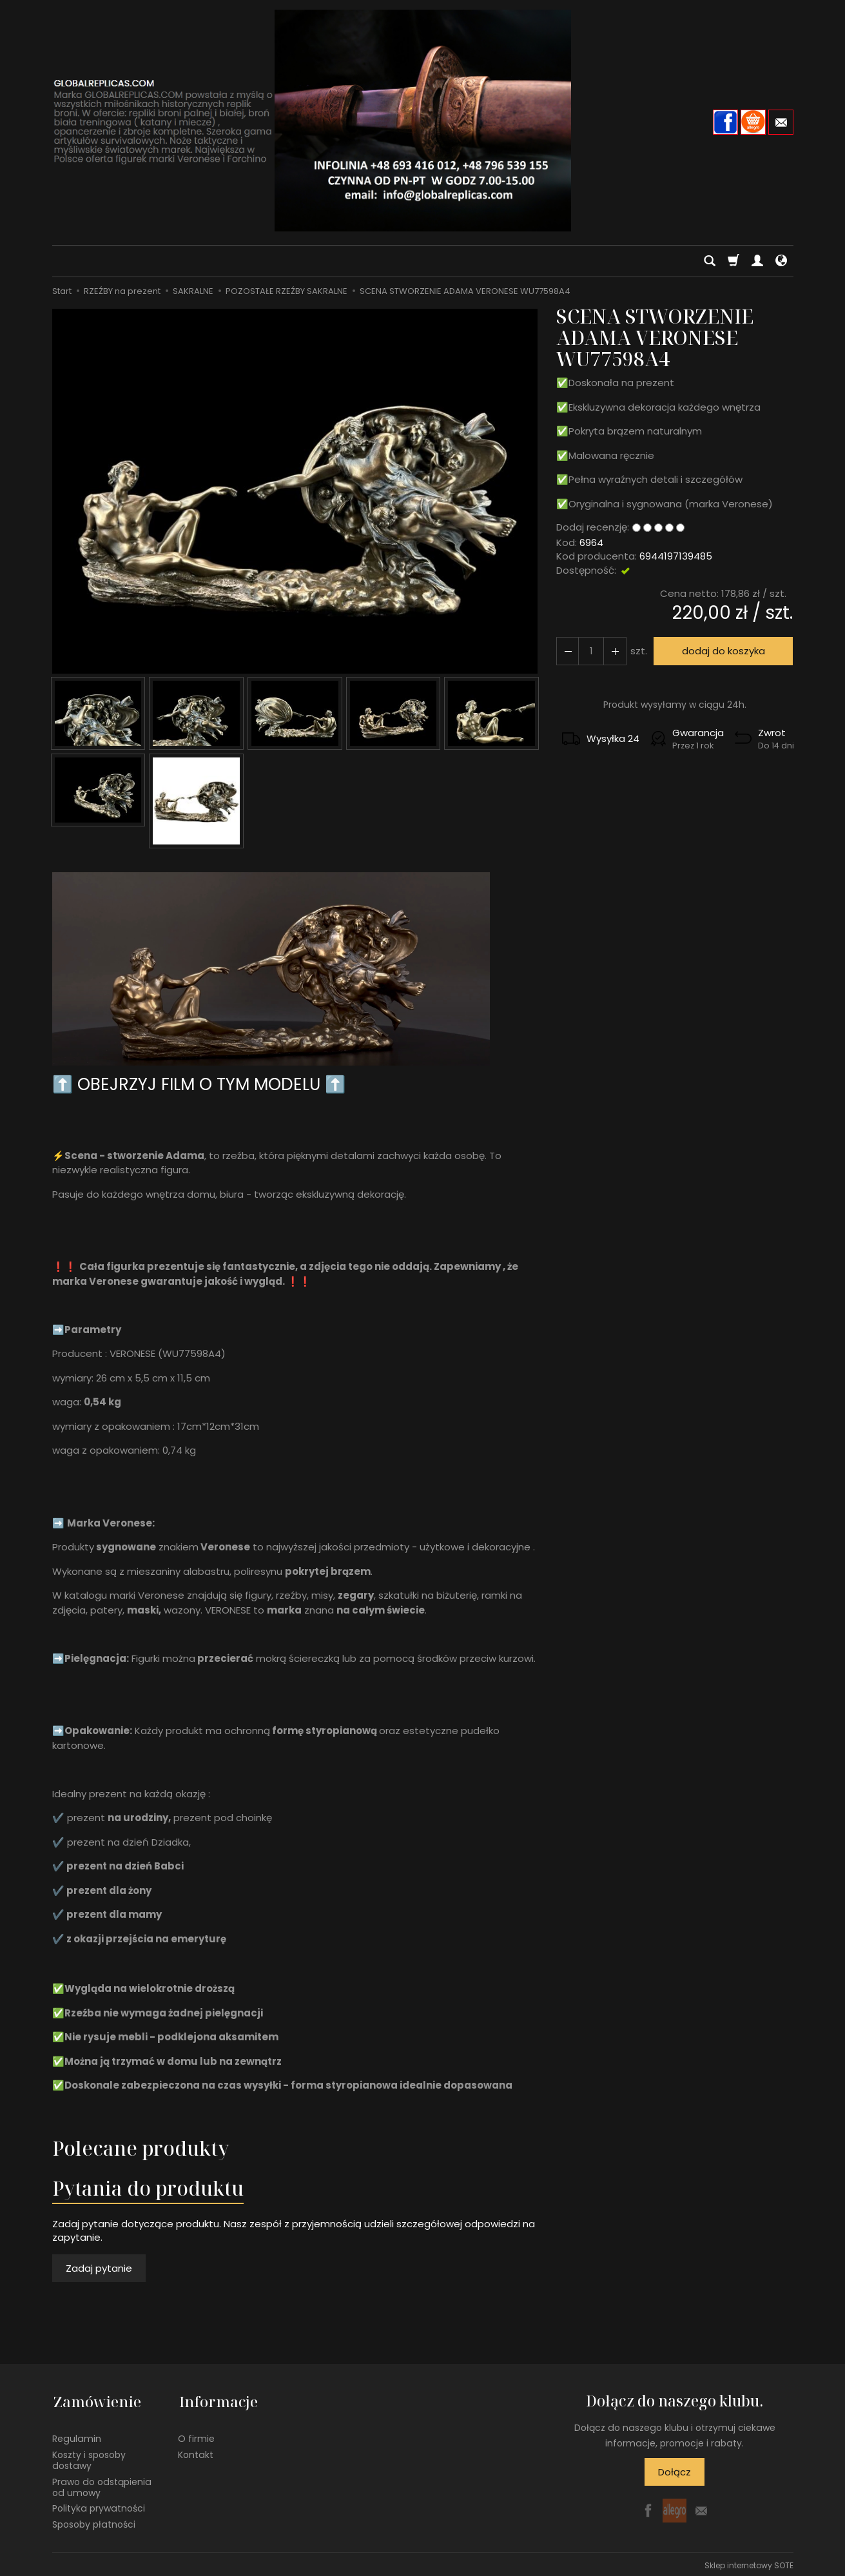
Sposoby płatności (93, 2521)
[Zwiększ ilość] (567, 651)
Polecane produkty (140, 2148)
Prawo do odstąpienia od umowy (101, 2484)
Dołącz (674, 2472)
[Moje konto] (757, 261)
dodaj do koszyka (722, 651)
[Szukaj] (709, 261)
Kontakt (195, 2452)
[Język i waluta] (781, 261)
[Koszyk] (733, 261)
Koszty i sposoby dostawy (89, 2458)
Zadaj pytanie (99, 2268)
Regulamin (76, 2436)
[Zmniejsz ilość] (614, 651)
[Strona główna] (423, 120)
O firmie (196, 2436)
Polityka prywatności (98, 2505)
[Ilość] (590, 651)
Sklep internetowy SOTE (748, 2562)
